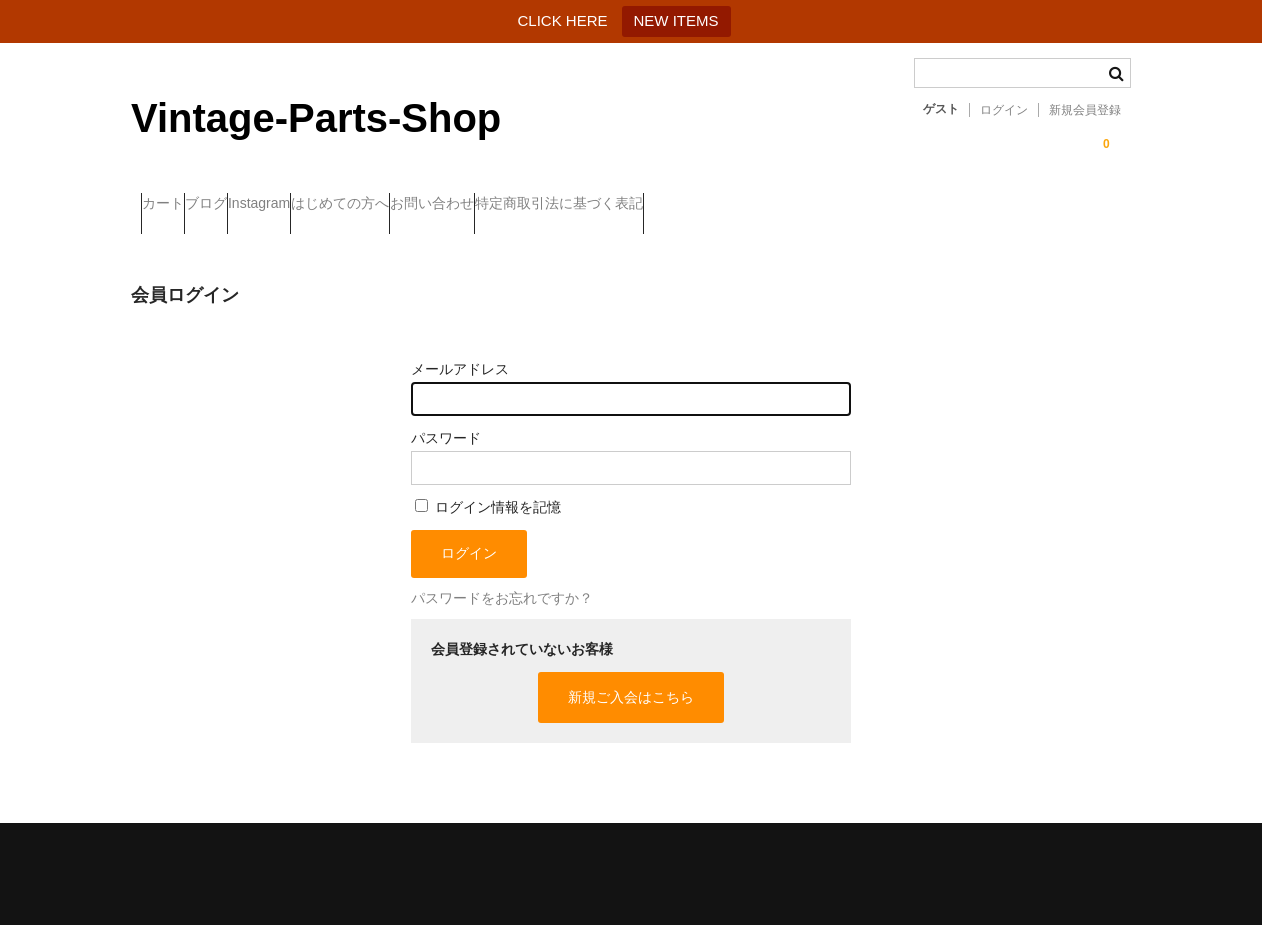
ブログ (256, 205)
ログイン (1004, 110)
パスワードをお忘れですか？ (502, 580)
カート (173, 205)
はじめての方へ (470, 205)
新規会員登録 (1085, 110)
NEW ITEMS (676, 20)
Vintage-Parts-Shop (316, 118)
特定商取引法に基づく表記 (769, 205)
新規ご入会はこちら (631, 679)
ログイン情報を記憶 (488, 489)
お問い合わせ (602, 205)
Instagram (349, 205)
